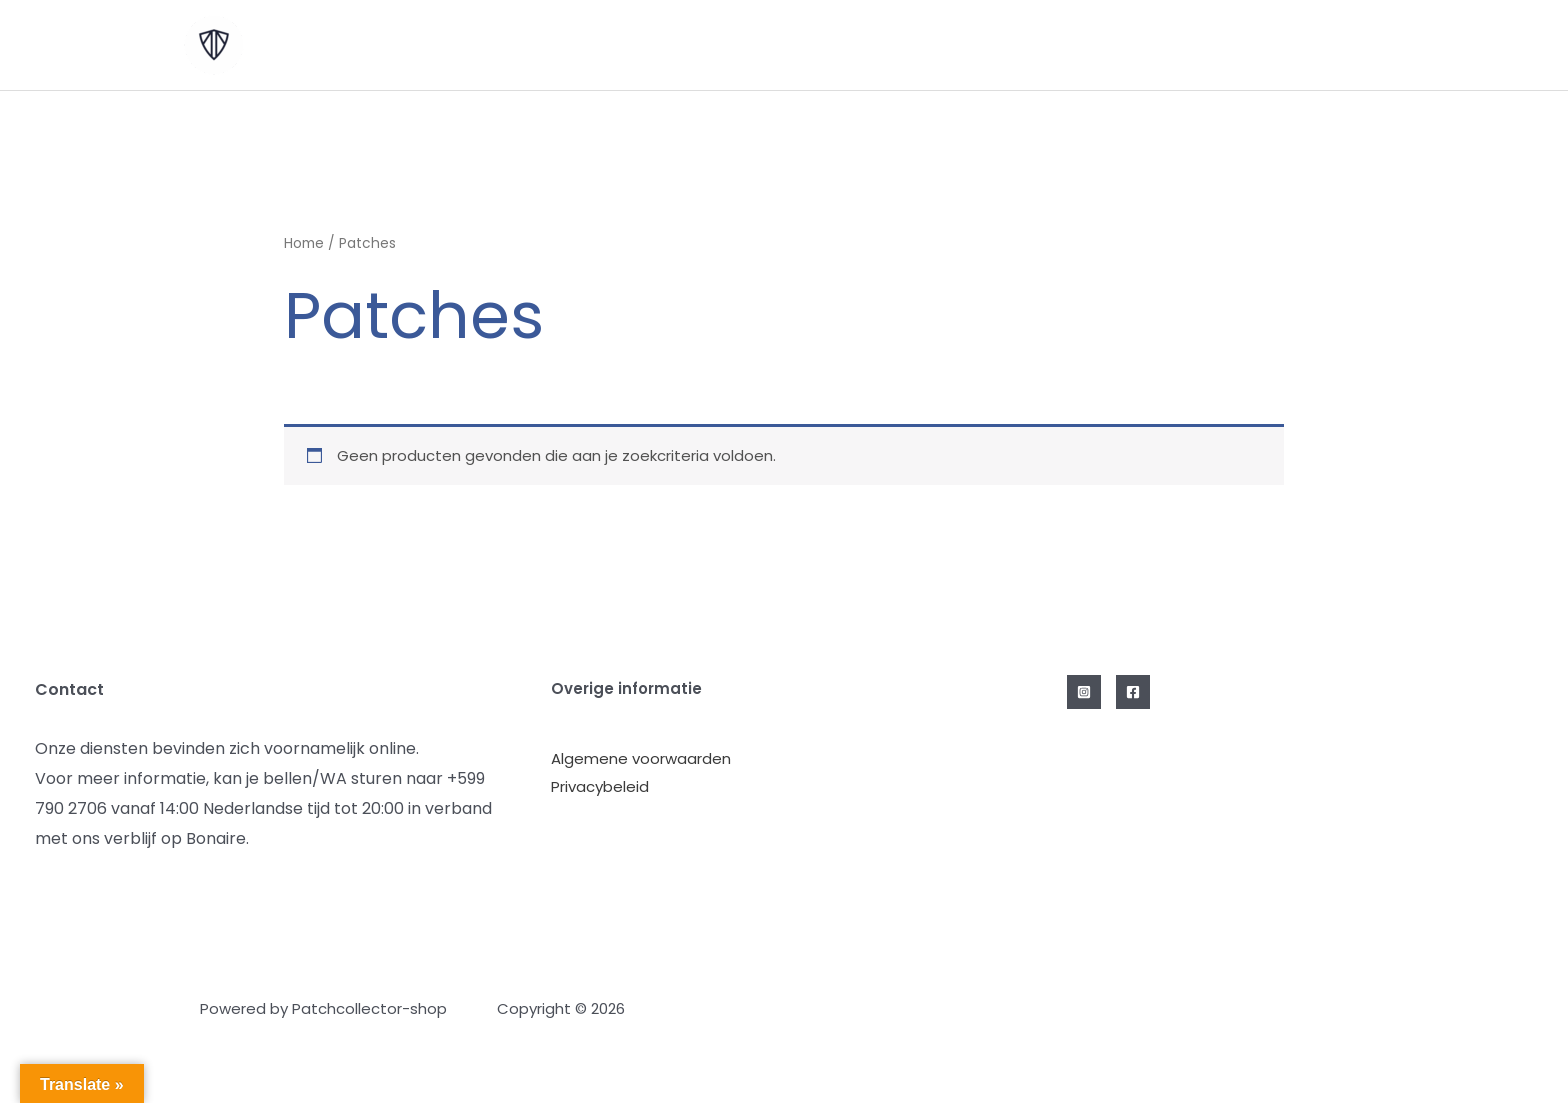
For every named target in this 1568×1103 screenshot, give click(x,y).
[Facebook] (1133, 692)
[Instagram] (1084, 692)
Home (304, 243)
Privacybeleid (600, 786)
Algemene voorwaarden (641, 758)
